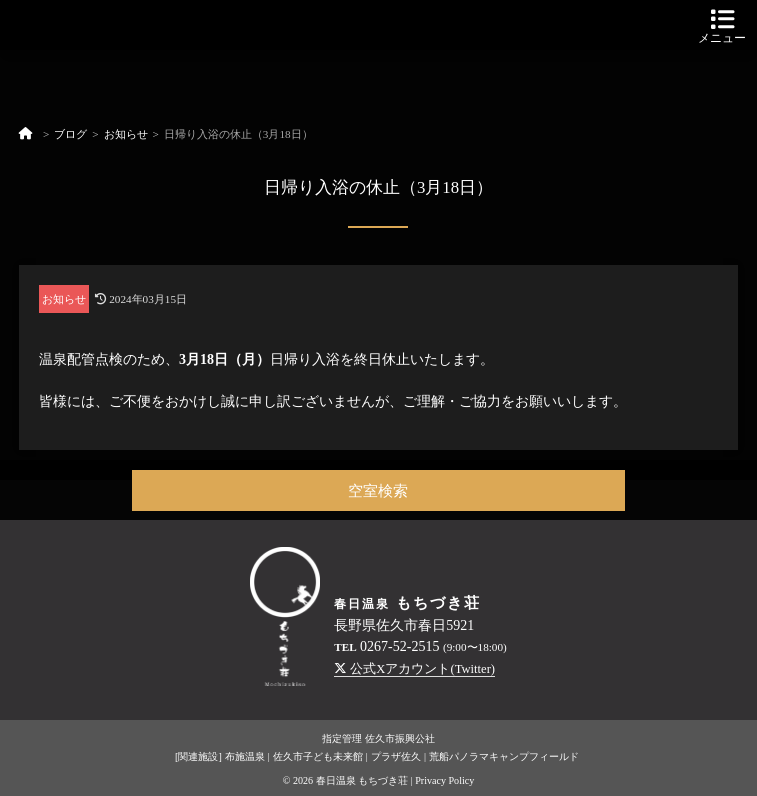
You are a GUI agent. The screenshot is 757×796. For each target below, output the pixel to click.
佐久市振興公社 (400, 738)
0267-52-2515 (399, 646)
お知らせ (126, 134)
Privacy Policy (444, 780)
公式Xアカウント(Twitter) (414, 669)
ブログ (70, 134)
